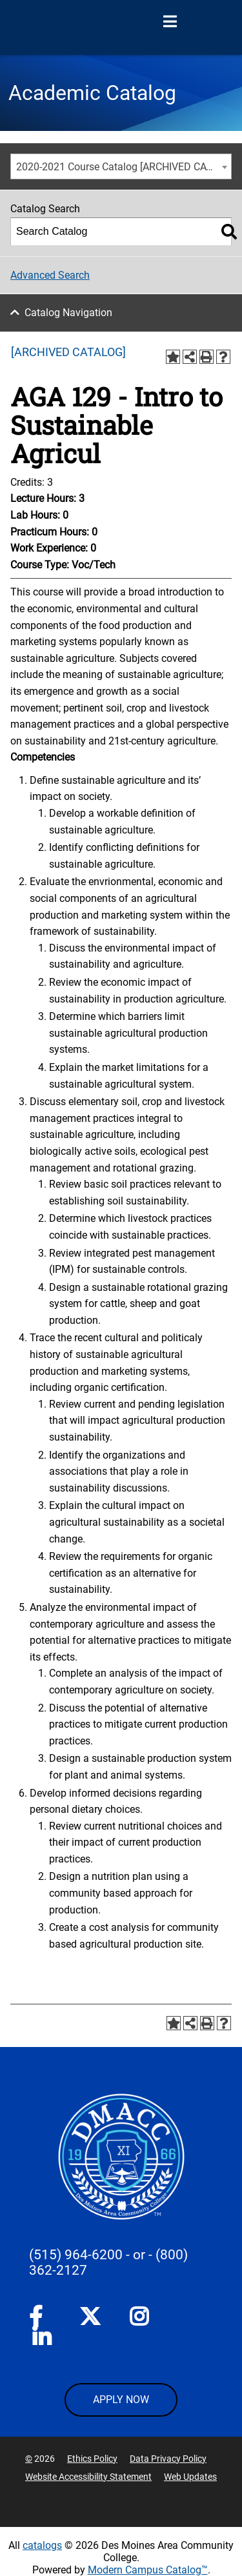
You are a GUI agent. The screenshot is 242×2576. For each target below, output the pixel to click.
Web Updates (190, 2476)
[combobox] (121, 166)
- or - (139, 2254)
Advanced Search (50, 275)
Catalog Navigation (68, 312)
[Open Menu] (169, 22)
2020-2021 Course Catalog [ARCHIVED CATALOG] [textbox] (123, 167)
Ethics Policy (92, 2458)
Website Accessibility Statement (88, 2476)
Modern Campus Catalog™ (148, 2570)
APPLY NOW (121, 2399)
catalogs (42, 2545)
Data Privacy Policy (168, 2458)
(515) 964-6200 (76, 2254)
